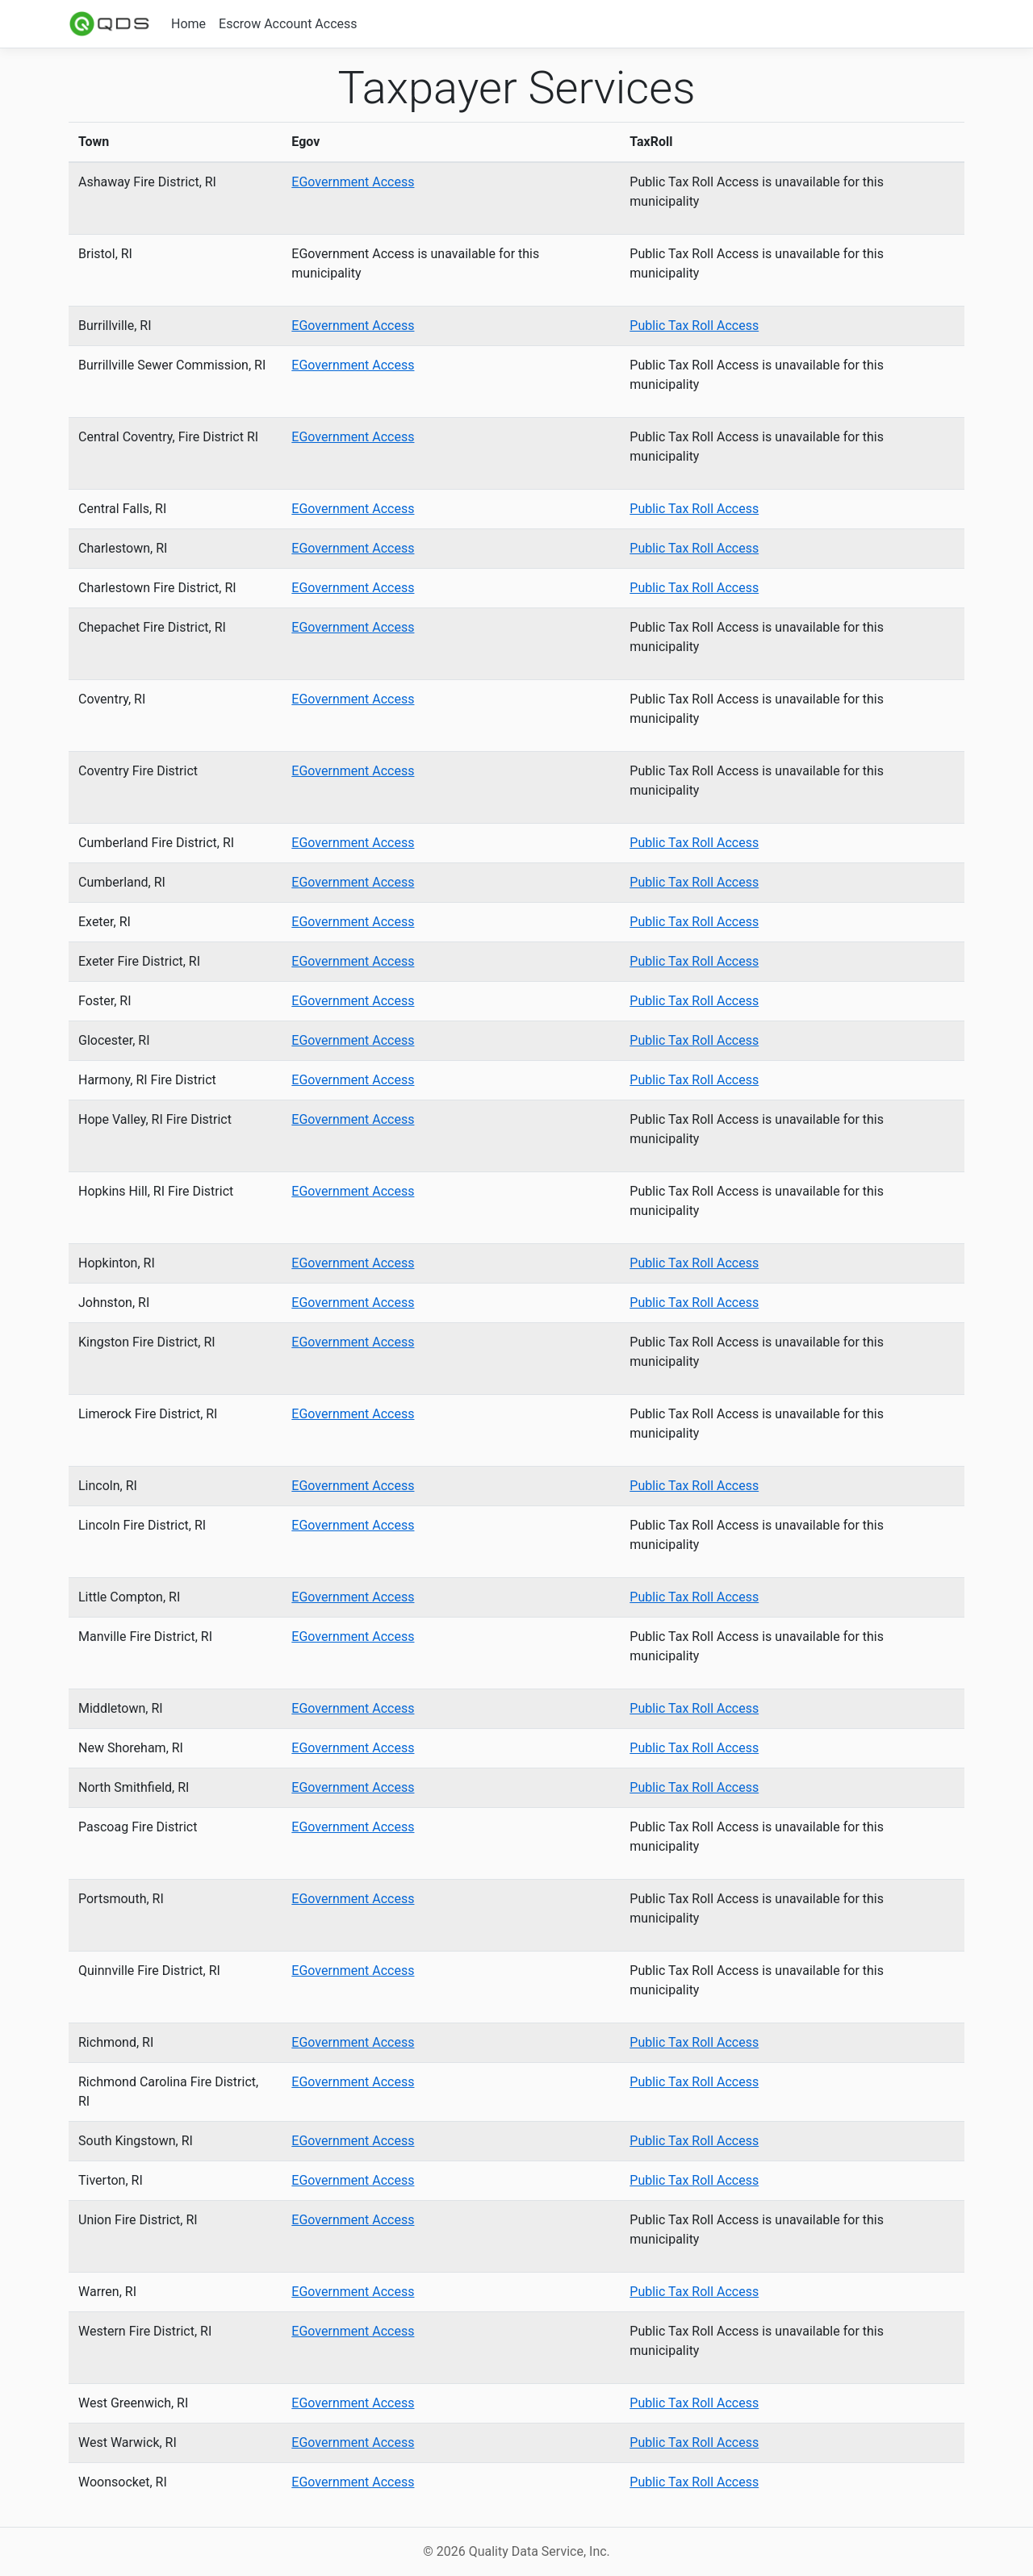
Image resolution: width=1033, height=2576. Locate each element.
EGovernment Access (352, 182)
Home (188, 23)
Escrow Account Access (288, 23)
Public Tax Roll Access (694, 325)
